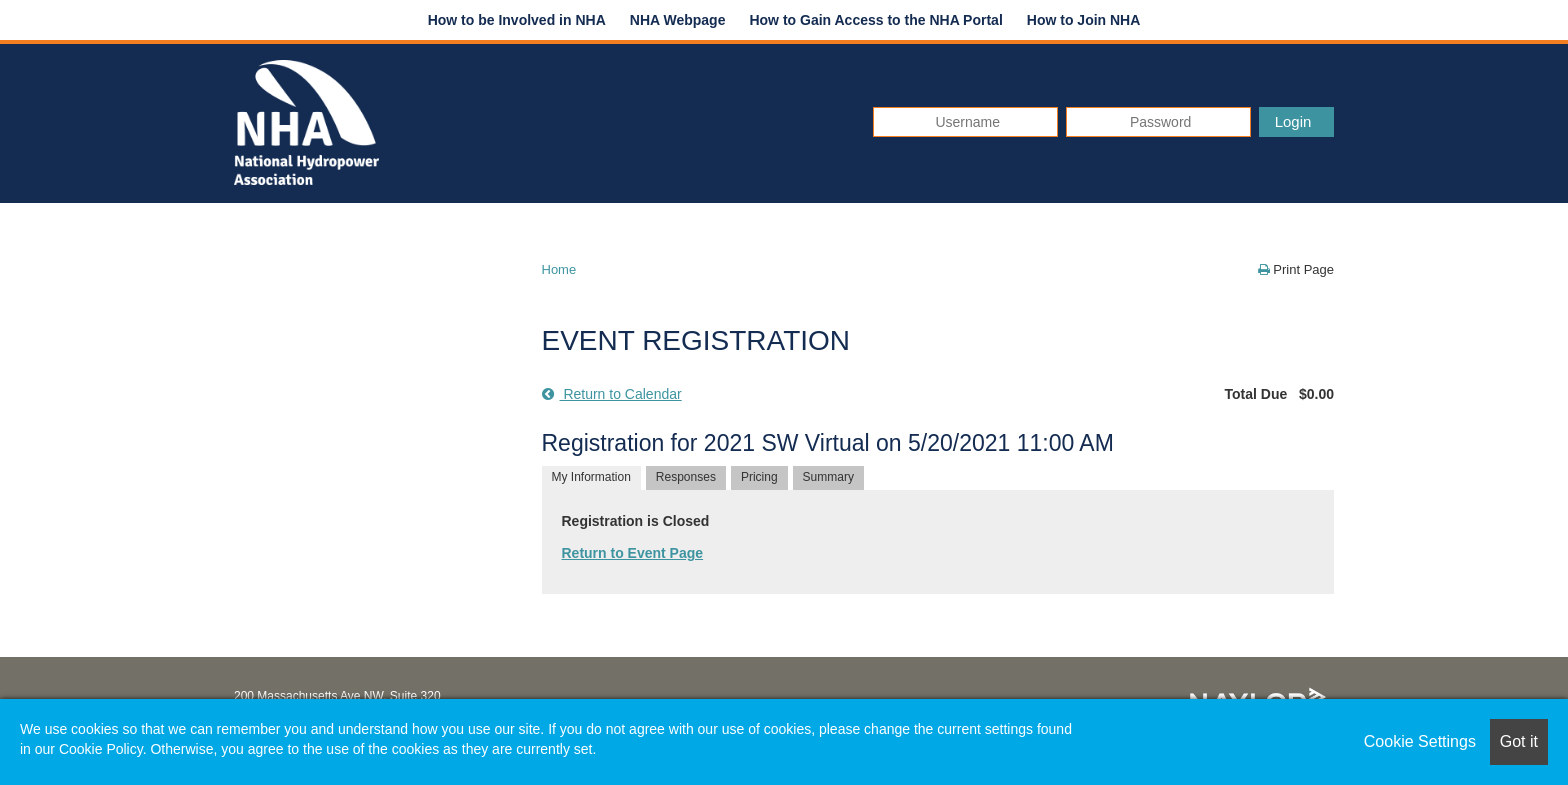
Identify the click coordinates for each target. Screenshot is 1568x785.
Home (559, 269)
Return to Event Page (633, 553)
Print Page (1296, 269)
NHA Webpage (678, 20)
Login (1293, 121)
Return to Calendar (612, 394)
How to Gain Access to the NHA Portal (875, 20)
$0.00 (1316, 394)
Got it (1519, 741)
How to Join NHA (1084, 20)
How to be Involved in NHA (517, 20)
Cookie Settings (1420, 741)
